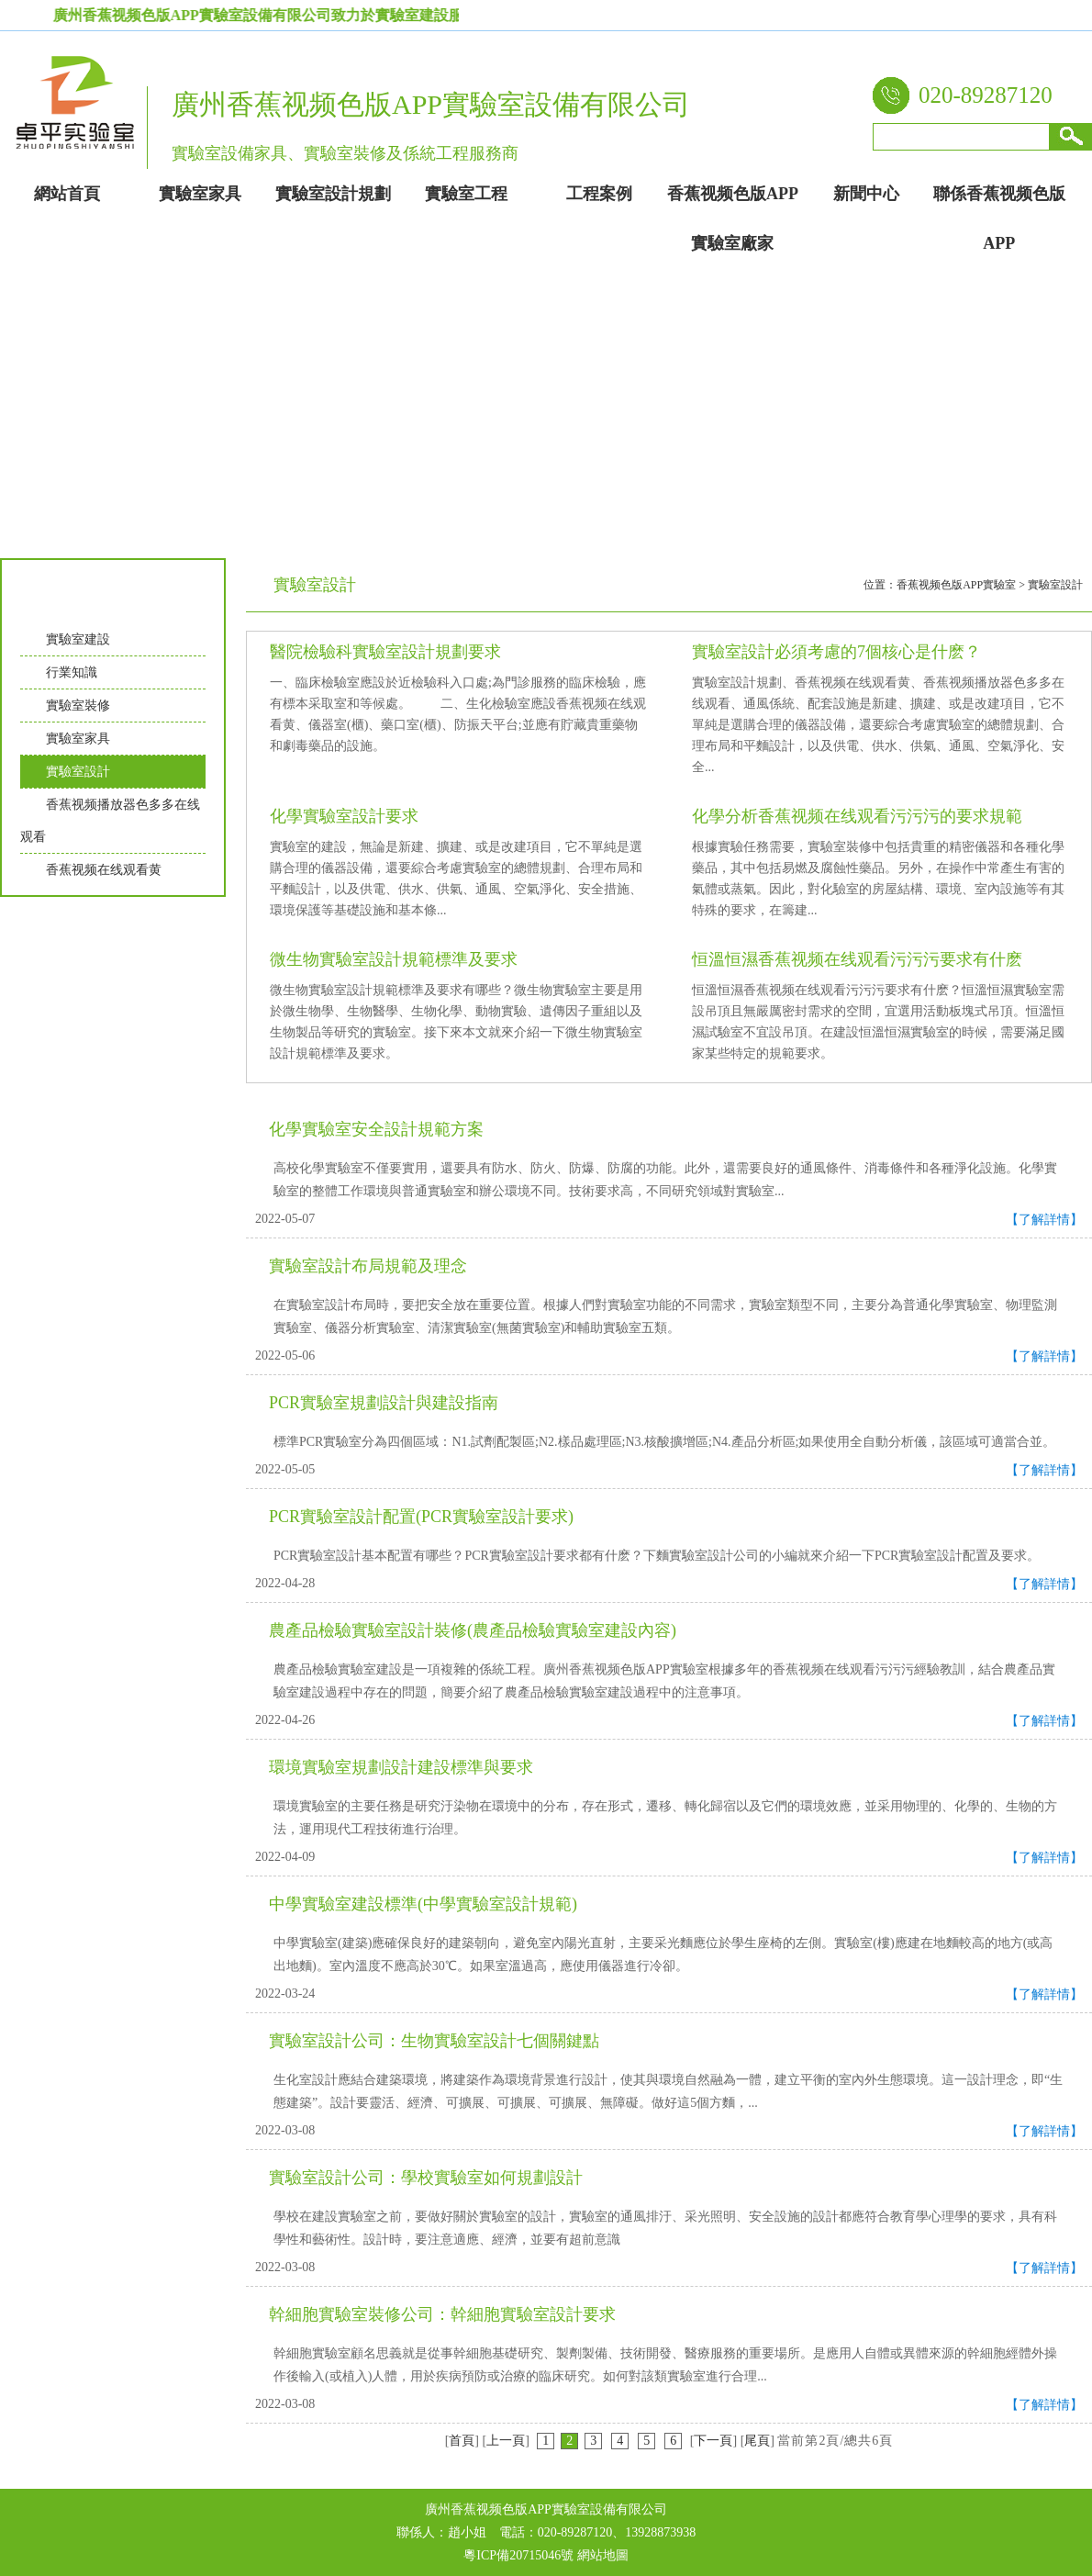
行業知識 (71, 672)
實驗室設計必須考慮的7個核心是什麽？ (836, 652)
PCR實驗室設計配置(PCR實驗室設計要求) (421, 1516)
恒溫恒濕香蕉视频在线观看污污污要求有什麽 (857, 959)
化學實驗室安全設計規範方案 (376, 1129)
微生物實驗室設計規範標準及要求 (394, 959)
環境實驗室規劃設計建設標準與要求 (401, 1767)
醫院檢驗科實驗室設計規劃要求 (385, 652)
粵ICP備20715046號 (518, 2555)
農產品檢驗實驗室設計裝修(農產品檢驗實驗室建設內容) (472, 1630)
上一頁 (505, 2440)
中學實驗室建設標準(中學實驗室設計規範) (423, 1904)
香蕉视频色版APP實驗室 (956, 584)
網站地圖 (603, 2555)
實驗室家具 (78, 738)
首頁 (461, 2440)
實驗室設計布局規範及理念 (368, 1266)
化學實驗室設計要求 (344, 816)
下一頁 (713, 2440)
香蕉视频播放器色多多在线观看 (110, 821)
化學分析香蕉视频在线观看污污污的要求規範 (857, 816)
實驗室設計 (78, 771)
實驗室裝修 (78, 705)
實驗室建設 (78, 639)
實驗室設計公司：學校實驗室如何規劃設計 (426, 2177)
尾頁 (757, 2440)
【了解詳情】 (1044, 1219)
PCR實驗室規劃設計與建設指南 (383, 1403)
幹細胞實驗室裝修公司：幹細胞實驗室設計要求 (442, 2314)
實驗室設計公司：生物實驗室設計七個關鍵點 (434, 2041)
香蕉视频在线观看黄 (104, 870)
